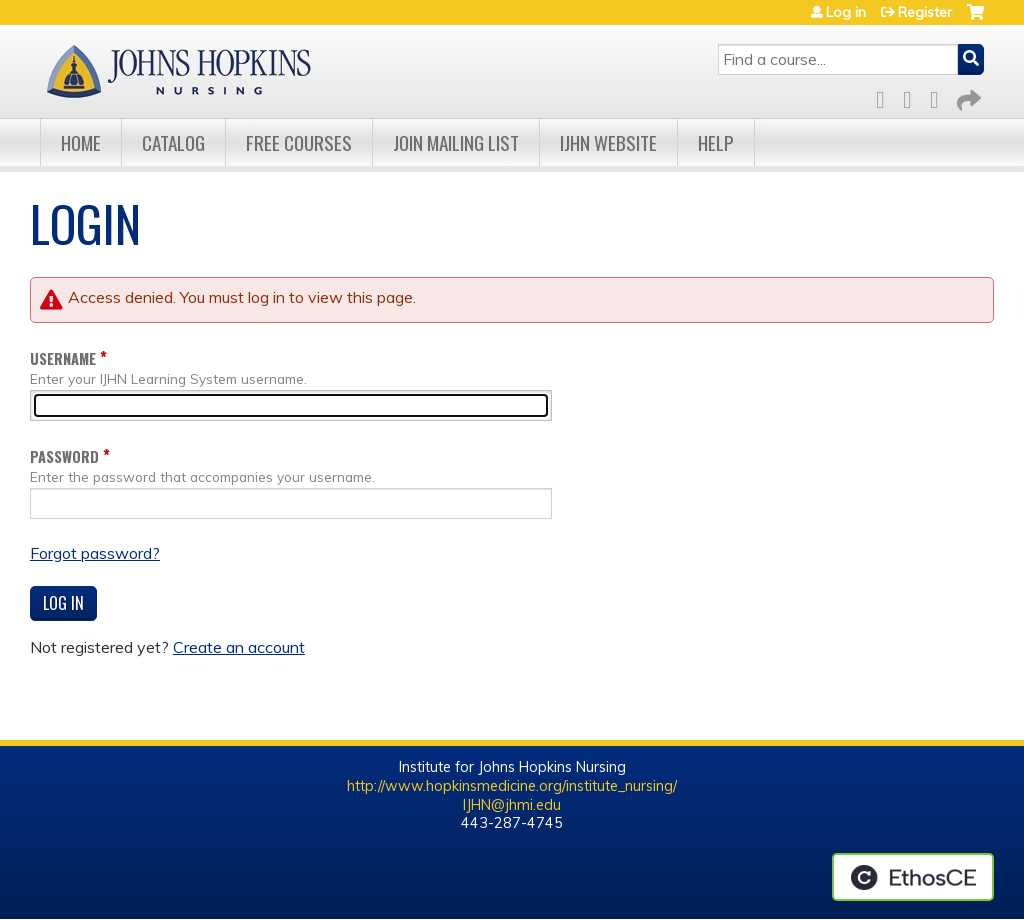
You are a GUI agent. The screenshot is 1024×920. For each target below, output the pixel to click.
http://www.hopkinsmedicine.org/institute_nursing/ (512, 786)
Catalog (173, 142)
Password (64, 456)
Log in (846, 12)
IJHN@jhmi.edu (512, 805)
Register (925, 12)
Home (81, 142)
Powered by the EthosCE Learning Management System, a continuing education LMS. (913, 877)
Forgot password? (95, 553)
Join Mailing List (456, 142)
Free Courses (299, 142)
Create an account (239, 647)
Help (716, 142)
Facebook (886, 96)
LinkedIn (940, 96)
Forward (967, 96)
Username (63, 358)
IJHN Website (608, 142)
